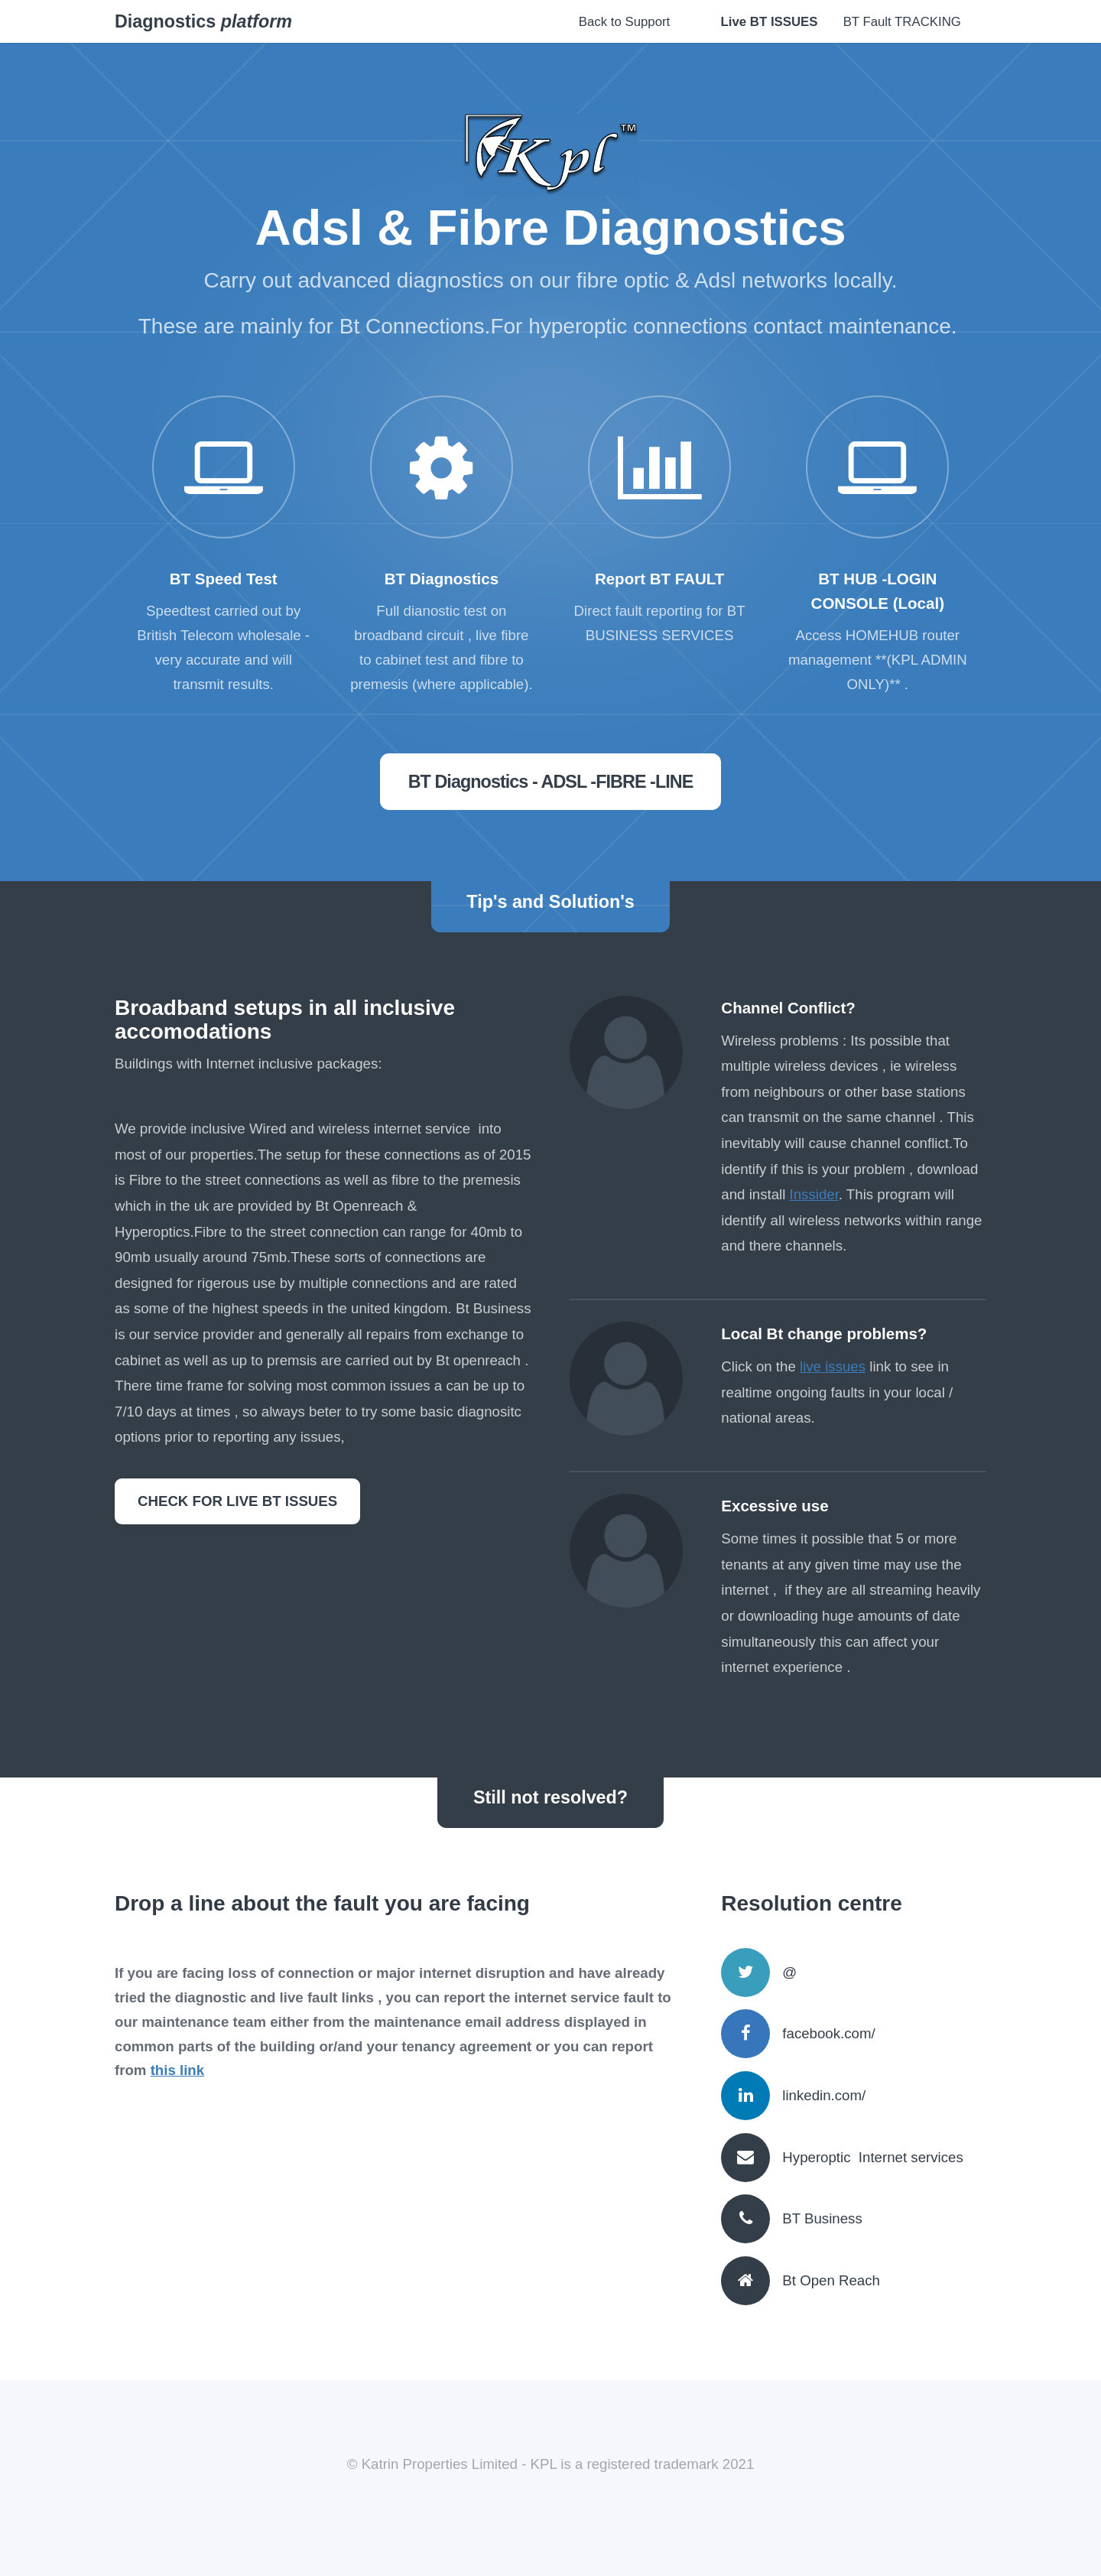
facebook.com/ (828, 2033)
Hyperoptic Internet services (872, 2157)
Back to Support (624, 22)
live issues (833, 1366)
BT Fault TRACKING (902, 22)
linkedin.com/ (824, 2095)
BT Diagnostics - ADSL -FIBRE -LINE (550, 782)
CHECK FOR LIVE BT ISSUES (237, 1501)
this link (178, 2070)
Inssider (814, 1194)
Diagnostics (203, 21)
